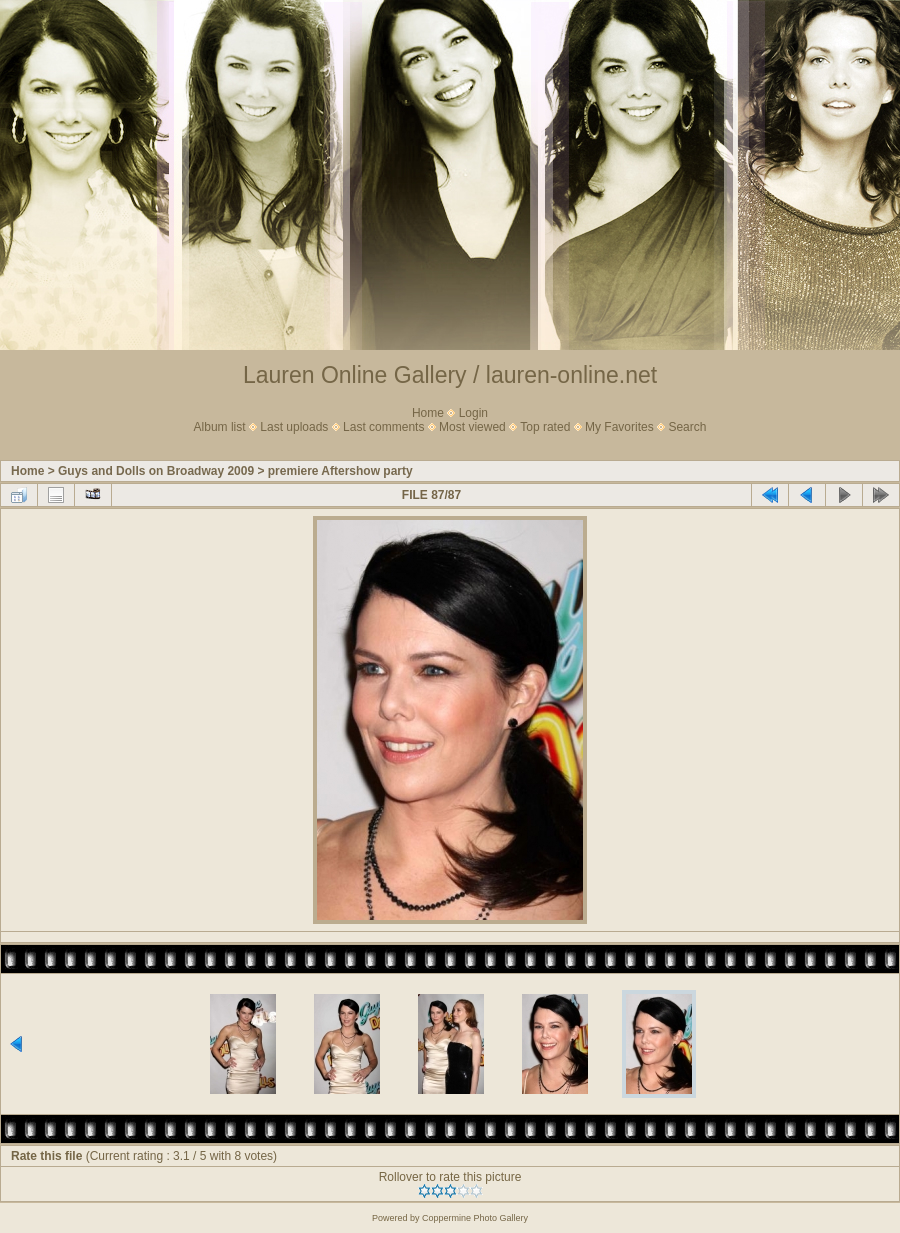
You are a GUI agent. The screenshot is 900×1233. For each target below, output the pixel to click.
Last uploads (294, 427)
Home (428, 413)
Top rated (545, 427)
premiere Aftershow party (340, 471)
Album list (220, 427)
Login (473, 413)
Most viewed (472, 427)
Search (687, 427)
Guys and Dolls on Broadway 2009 (156, 471)
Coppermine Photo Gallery (475, 1218)
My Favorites (619, 427)
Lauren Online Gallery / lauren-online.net (450, 375)
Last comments (383, 427)
